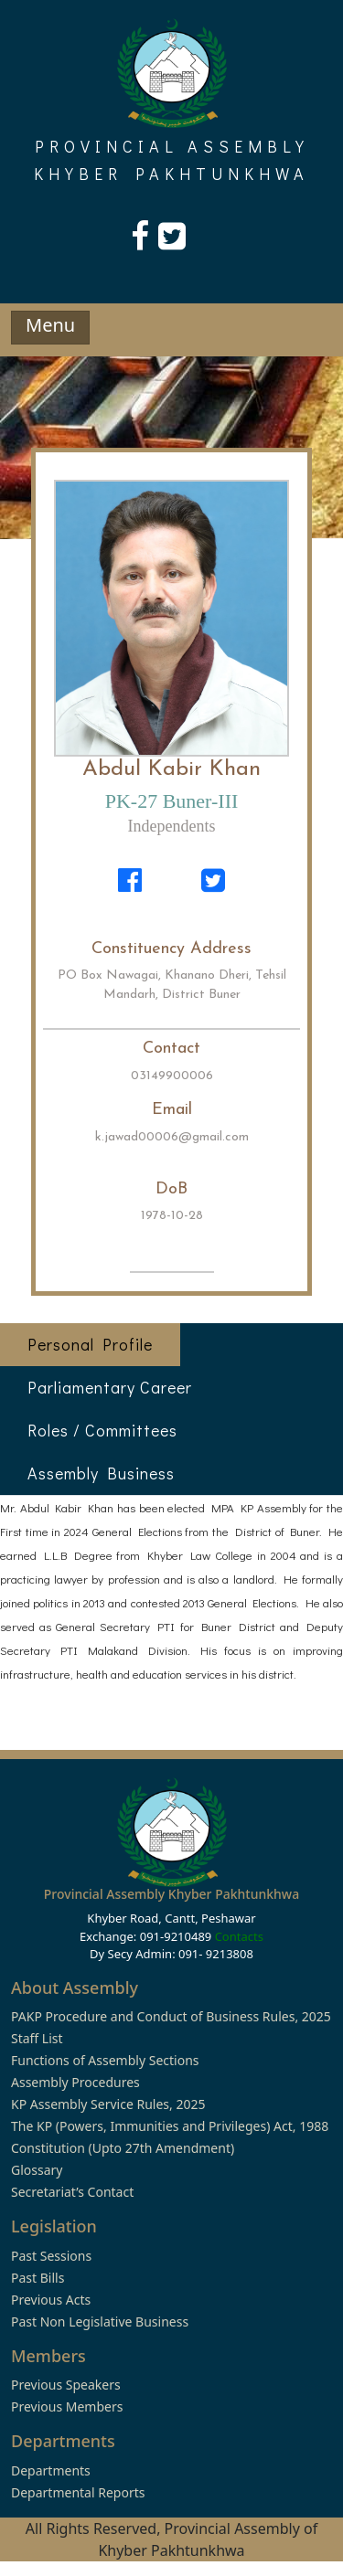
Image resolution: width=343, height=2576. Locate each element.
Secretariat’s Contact (72, 2191)
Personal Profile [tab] (90, 1344)
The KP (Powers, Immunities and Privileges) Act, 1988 (169, 2126)
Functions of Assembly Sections (105, 2060)
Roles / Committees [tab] (102, 1430)
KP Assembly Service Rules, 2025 (108, 2104)
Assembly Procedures (75, 2082)
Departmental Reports (78, 2492)
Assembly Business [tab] (101, 1473)
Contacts (239, 1936)
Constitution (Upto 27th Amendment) (122, 2148)
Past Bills (37, 2277)
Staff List (37, 2038)
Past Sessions (51, 2255)
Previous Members (67, 2406)
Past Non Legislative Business (99, 2321)
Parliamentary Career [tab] (109, 1387)
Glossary (36, 2169)
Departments (51, 2470)
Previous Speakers (66, 2384)
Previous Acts (51, 2299)
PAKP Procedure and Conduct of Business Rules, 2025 (171, 2016)
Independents (172, 826)
